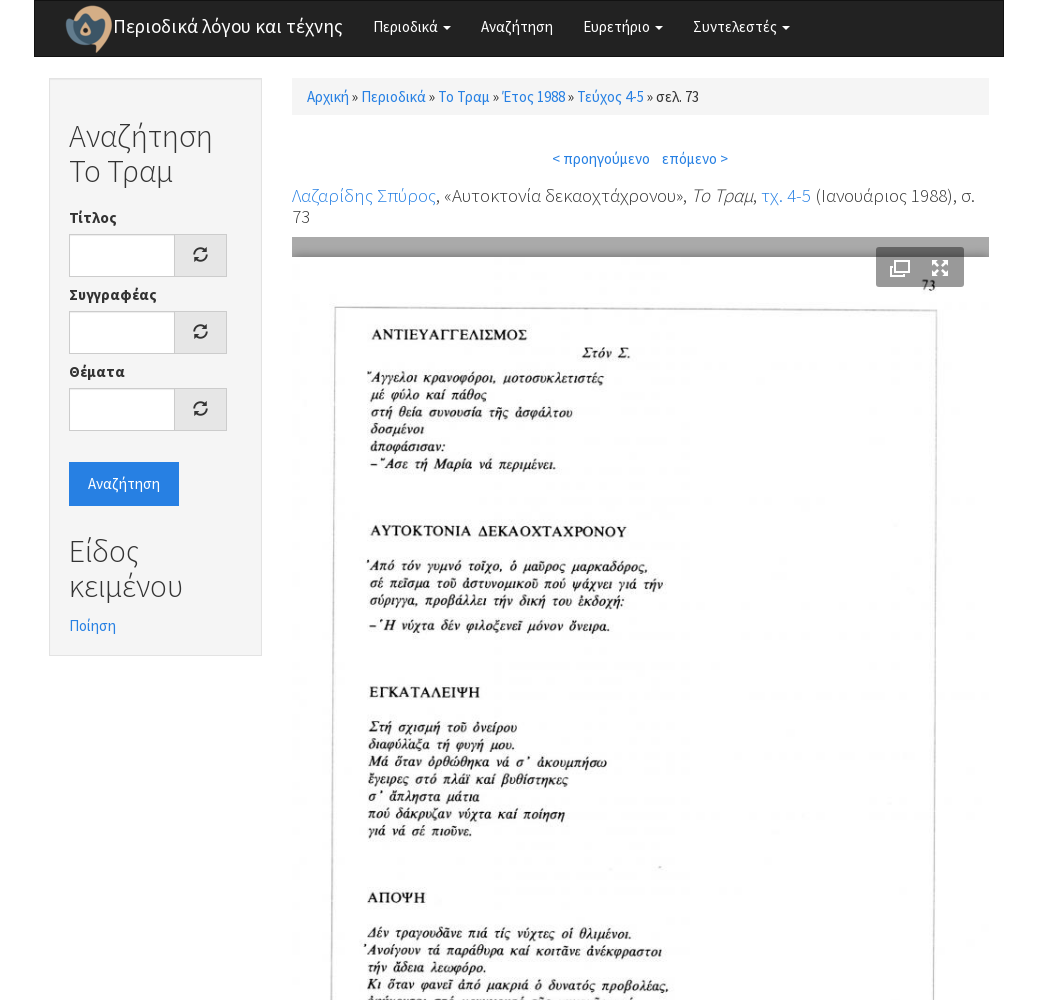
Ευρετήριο (623, 26)
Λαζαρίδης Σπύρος (364, 195)
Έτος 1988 (533, 96)
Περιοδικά (412, 26)
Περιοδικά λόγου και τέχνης (228, 26)
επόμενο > (695, 158)
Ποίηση (92, 625)
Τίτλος (93, 217)
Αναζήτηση (517, 26)
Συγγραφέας (113, 294)
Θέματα (97, 371)
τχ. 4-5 (786, 195)
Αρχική (328, 96)
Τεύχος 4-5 (610, 96)
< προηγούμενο (601, 158)
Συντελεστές (741, 26)
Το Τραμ (464, 96)
